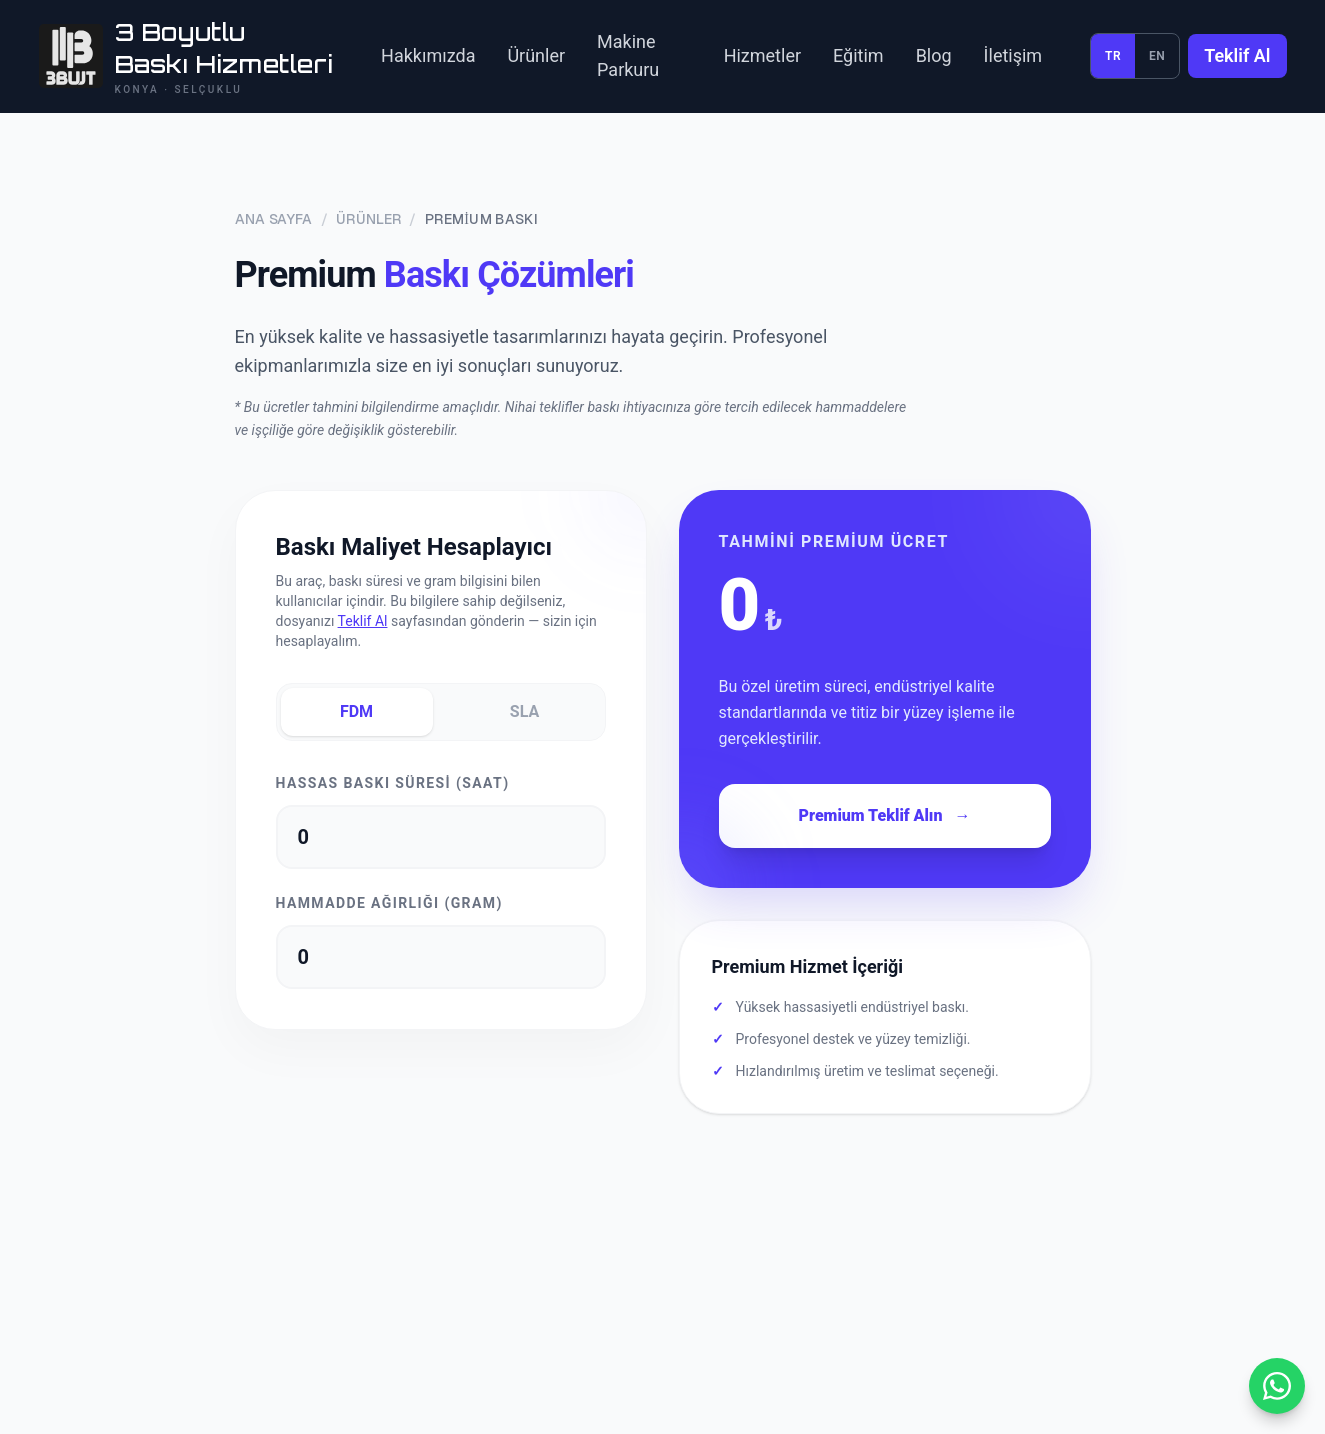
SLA (524, 711)
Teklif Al (1237, 55)
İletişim (1013, 55)
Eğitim (858, 55)
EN (1157, 56)
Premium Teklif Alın (885, 816)
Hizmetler (762, 55)
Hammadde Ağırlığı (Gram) (389, 903)
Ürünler (536, 55)
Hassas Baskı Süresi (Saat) (393, 783)
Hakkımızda (428, 55)
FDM (356, 711)
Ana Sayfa (274, 219)
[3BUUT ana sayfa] (186, 56)
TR (1113, 56)
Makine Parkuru (628, 55)
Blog (934, 55)
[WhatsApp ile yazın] (1277, 1386)
